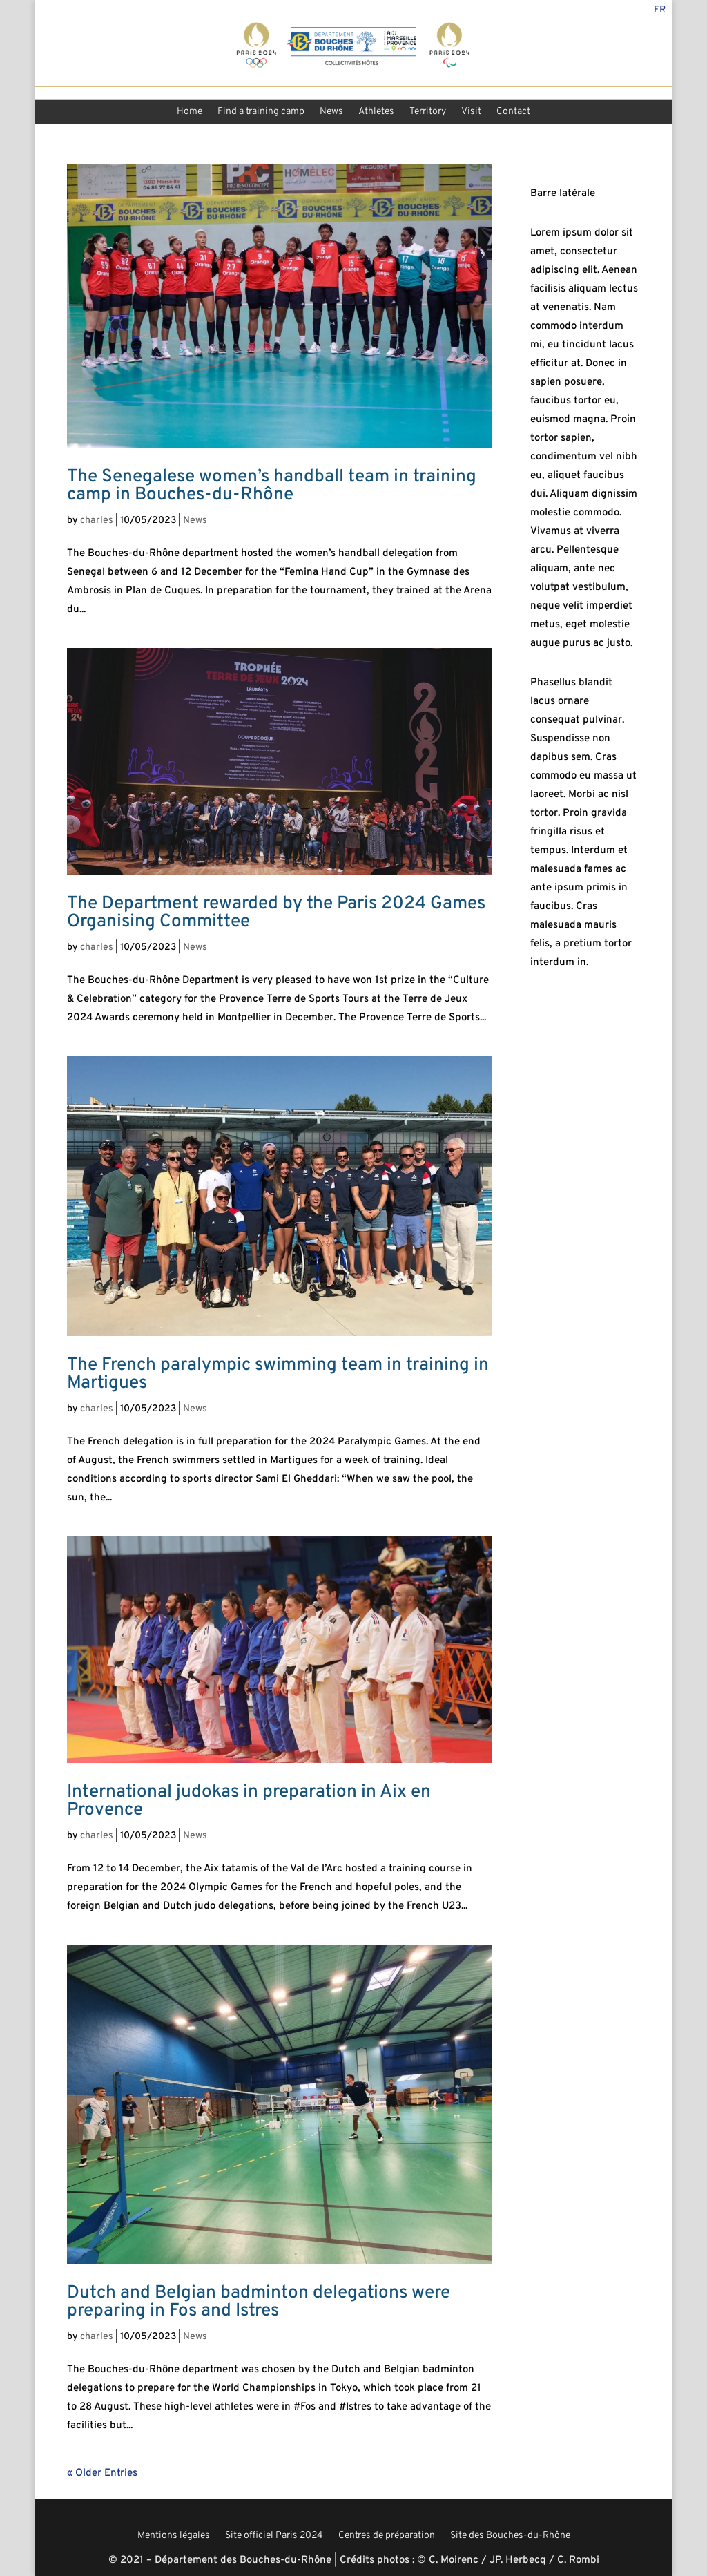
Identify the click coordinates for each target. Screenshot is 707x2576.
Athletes (376, 113)
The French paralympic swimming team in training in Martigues (278, 1374)
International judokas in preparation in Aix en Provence (249, 1801)
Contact (513, 113)
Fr (660, 11)
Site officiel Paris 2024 (274, 2536)
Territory (427, 113)
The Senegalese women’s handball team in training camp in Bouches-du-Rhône (271, 486)
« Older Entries (102, 2473)
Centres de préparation (386, 2536)
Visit (471, 113)
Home (189, 113)
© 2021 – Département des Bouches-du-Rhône (219, 2560)
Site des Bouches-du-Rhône (510, 2536)
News (331, 113)
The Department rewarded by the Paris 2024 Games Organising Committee (276, 913)
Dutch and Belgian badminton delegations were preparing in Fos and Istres (258, 2302)
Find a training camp (260, 113)
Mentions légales (173, 2536)
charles (96, 520)
